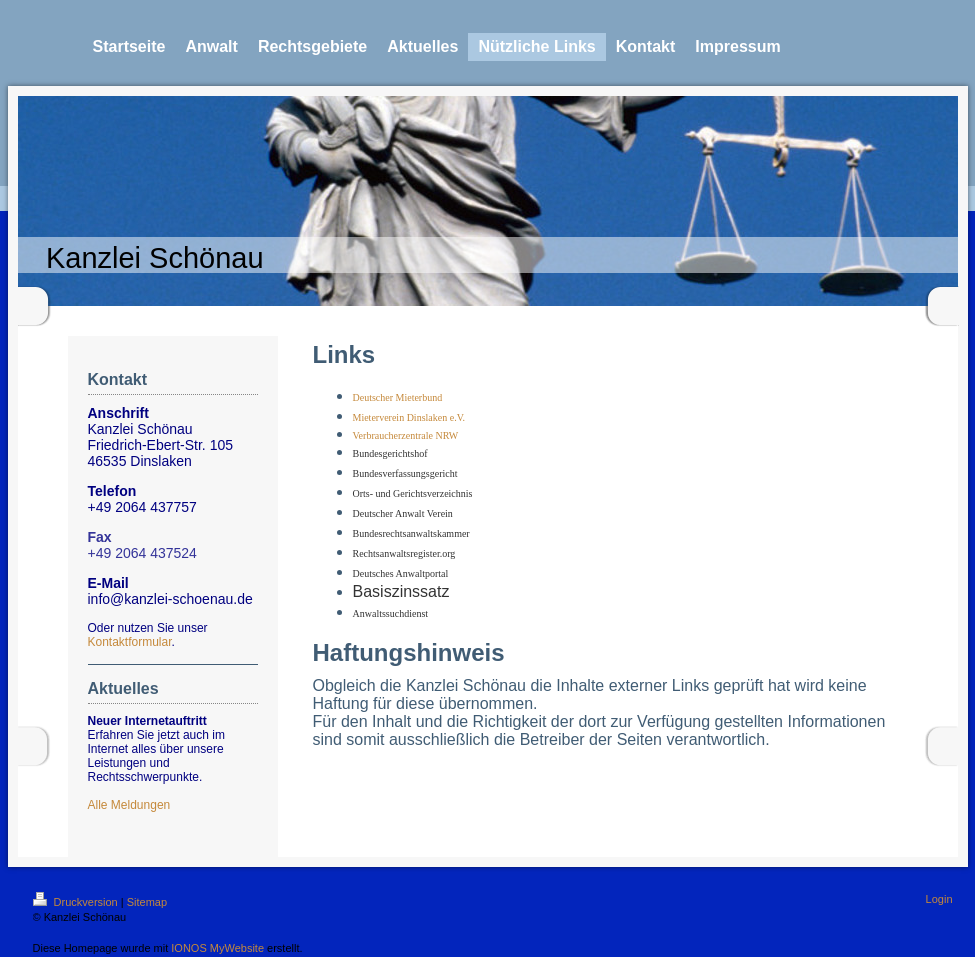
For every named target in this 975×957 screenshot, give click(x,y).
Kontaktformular (130, 642)
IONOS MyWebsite (217, 948)
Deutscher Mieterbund (398, 397)
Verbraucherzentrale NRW (406, 435)
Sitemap (147, 902)
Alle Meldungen (129, 805)
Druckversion (77, 902)
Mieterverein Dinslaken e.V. (409, 417)
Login (939, 899)
